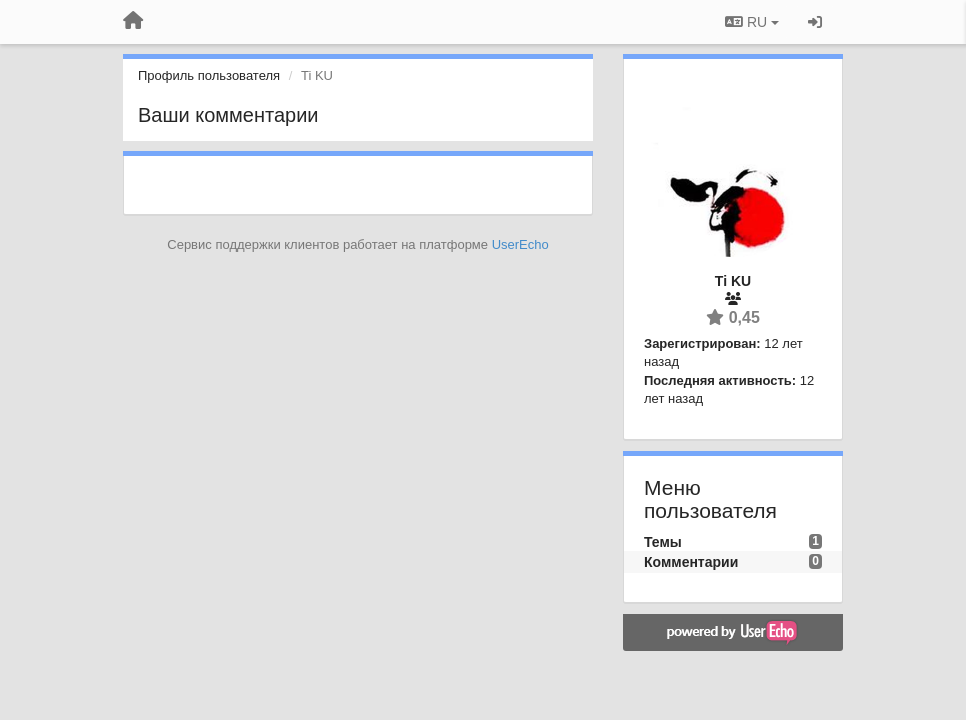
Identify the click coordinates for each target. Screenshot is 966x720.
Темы (663, 542)
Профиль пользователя (209, 75)
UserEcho (520, 244)
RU (752, 22)
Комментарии (691, 562)
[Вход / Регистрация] (815, 22)
